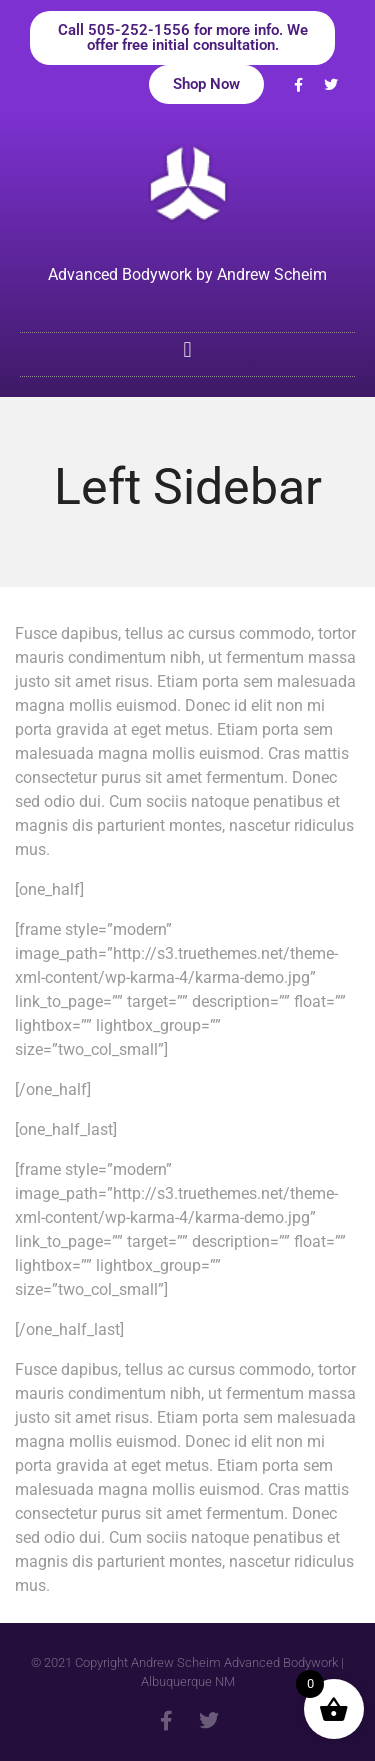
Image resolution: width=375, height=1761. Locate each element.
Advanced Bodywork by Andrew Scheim (187, 274)
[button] (187, 349)
